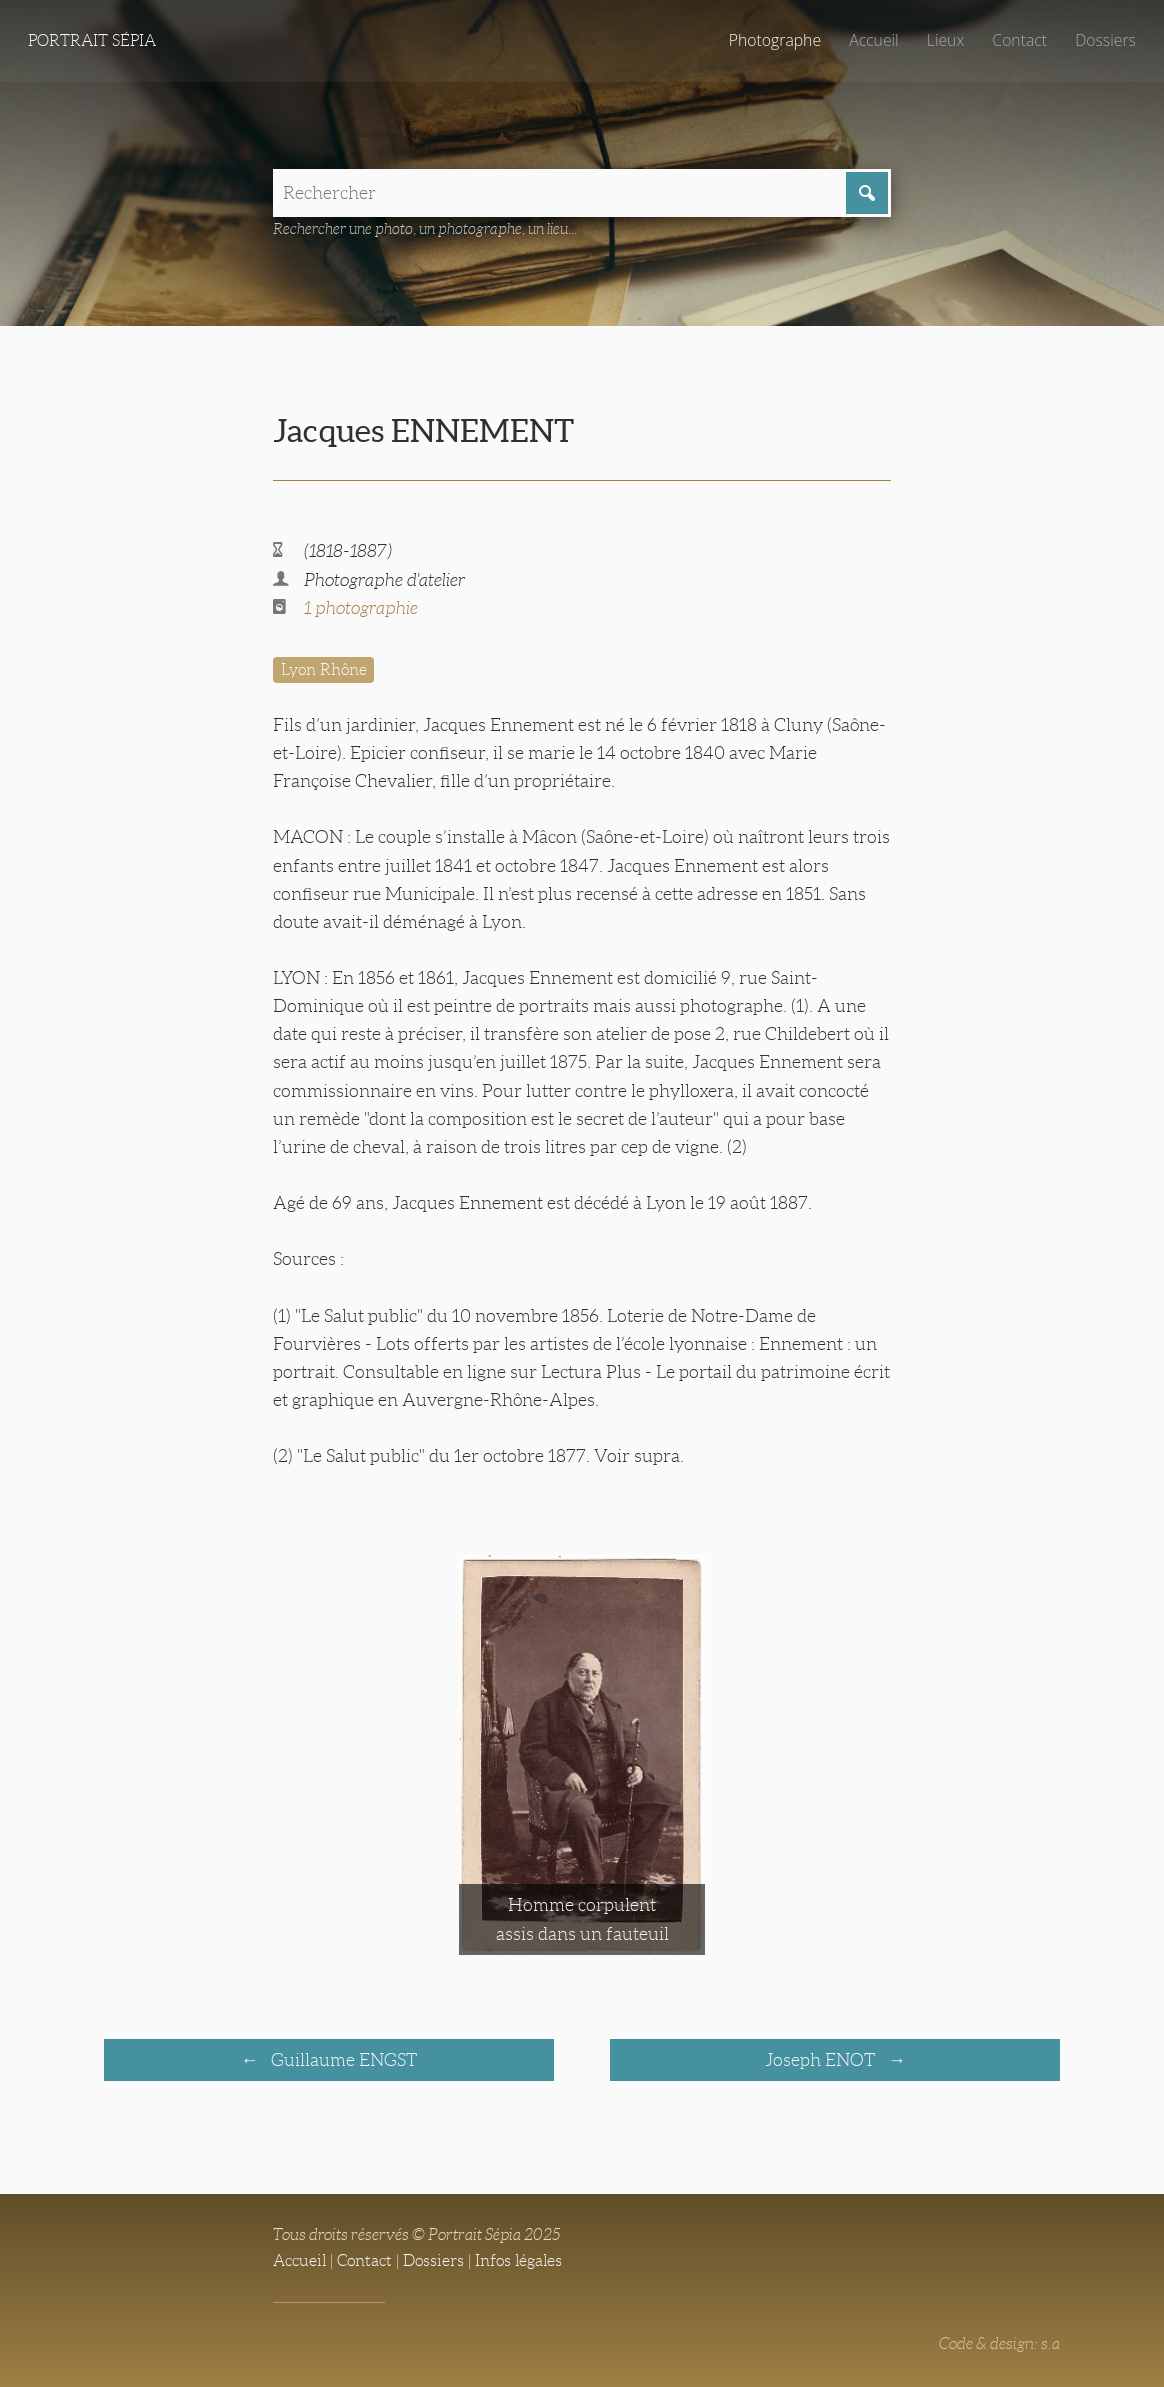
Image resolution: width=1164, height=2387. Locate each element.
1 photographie (361, 608)
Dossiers (1105, 40)
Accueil (874, 40)
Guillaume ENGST (342, 2060)
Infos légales (518, 2260)
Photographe (775, 40)
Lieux (945, 40)
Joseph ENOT (822, 2060)
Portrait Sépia (92, 40)
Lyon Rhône (324, 669)
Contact (1019, 40)
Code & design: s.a (999, 2343)
